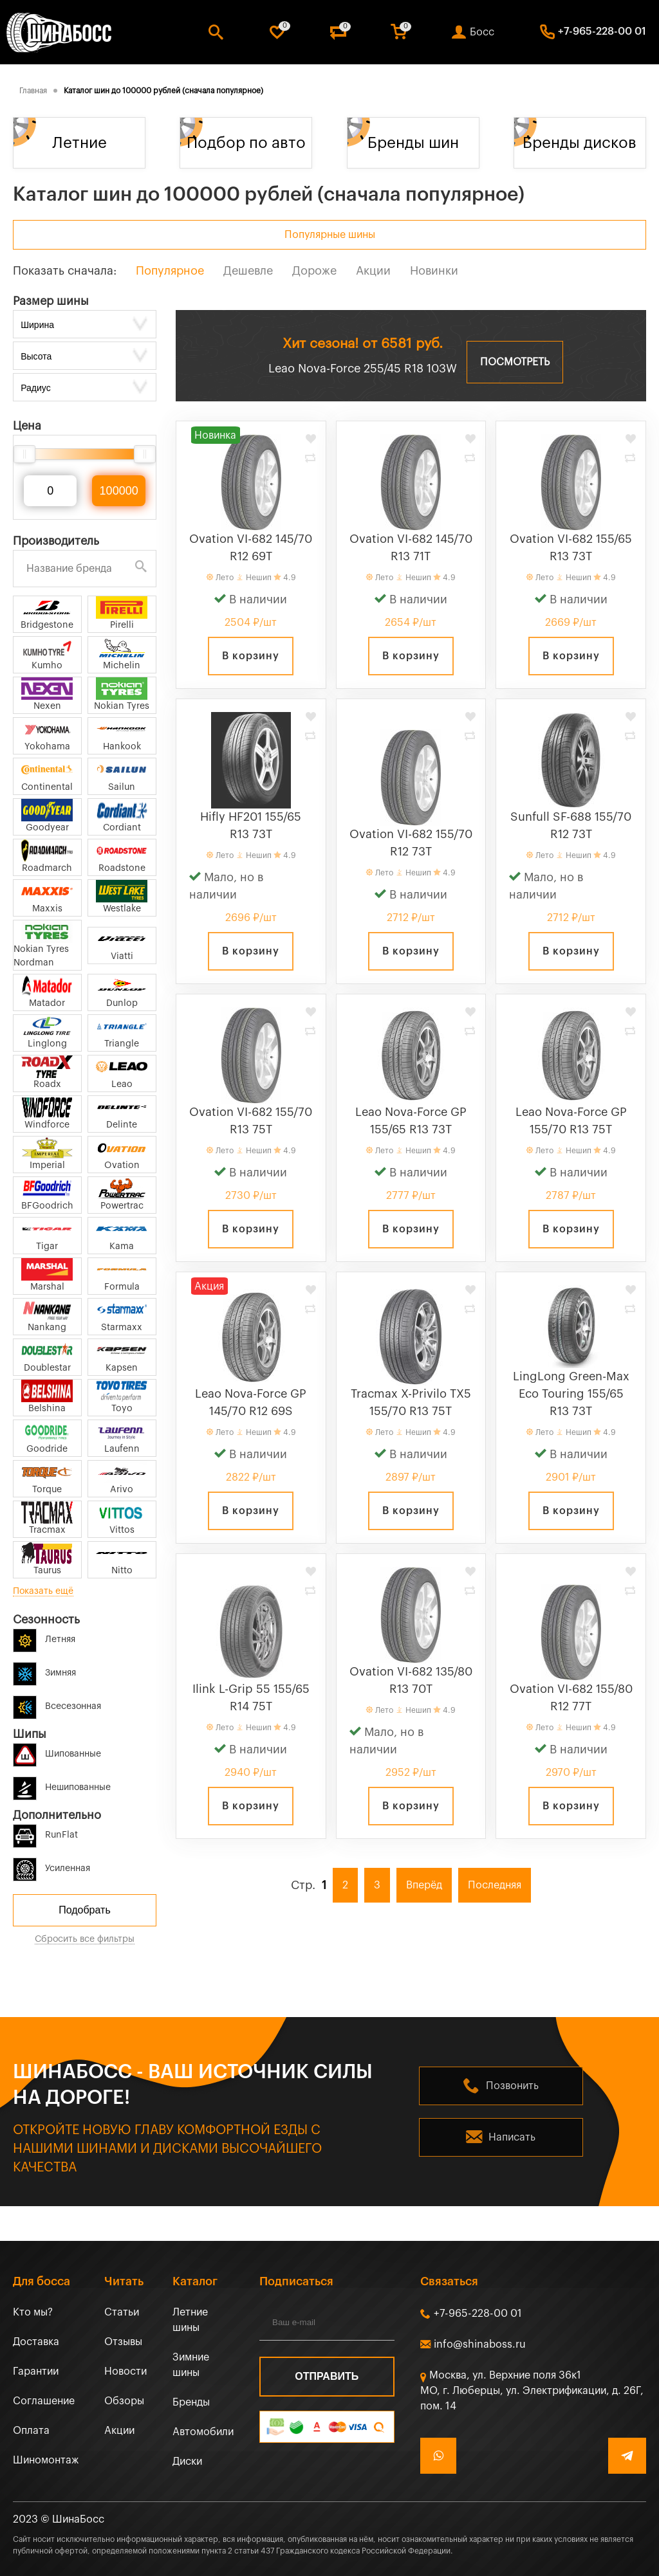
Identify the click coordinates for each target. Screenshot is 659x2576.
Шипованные (57, 1751)
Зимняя (44, 1670)
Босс (482, 32)
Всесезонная (57, 1704)
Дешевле (248, 271)
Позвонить (512, 2086)
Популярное (170, 271)
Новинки (434, 271)
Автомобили (203, 2432)
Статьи (121, 2312)
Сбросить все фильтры (85, 1939)
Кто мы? (33, 2312)
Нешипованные (62, 1785)
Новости (125, 2371)
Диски (187, 2461)
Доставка (36, 2342)
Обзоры (124, 2401)
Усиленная (51, 1866)
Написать (511, 2137)
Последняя (494, 1885)
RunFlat (45, 1832)
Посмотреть (515, 362)
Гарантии (36, 2371)
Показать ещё (43, 1591)
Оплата (31, 2430)
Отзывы (123, 2342)
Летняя (44, 1637)
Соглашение (44, 2401)
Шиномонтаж (46, 2460)
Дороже (314, 271)
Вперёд (424, 1885)
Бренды (191, 2402)
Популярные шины (329, 235)
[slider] (24, 454)
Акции (373, 271)
